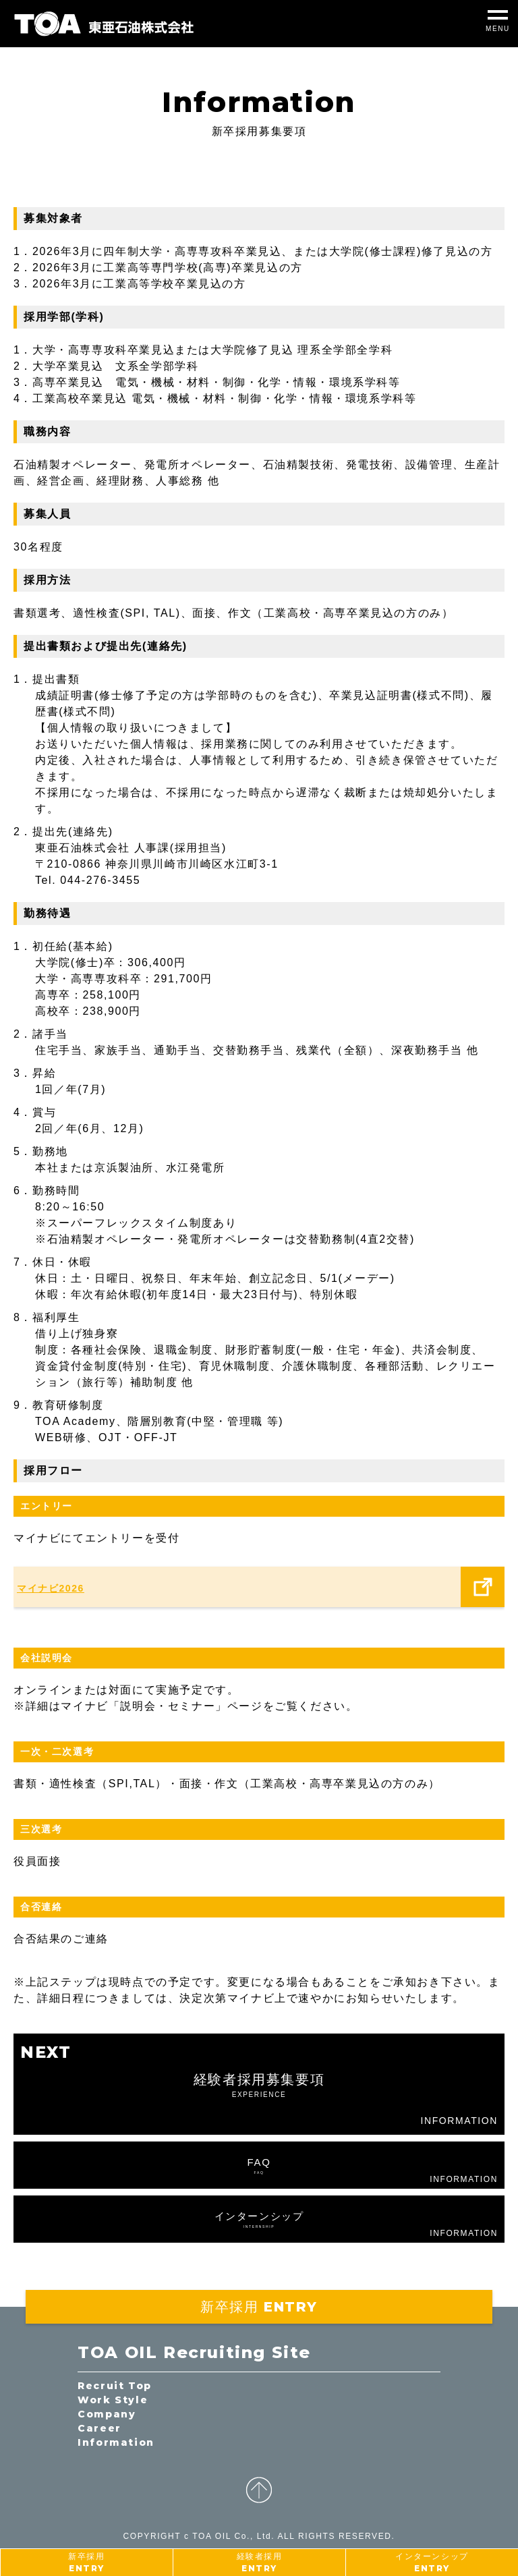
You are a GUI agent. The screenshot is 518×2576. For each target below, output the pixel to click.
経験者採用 (260, 2563)
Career (99, 2428)
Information (116, 2442)
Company (107, 2414)
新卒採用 (86, 2563)
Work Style (113, 2400)
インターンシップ (432, 2563)
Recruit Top (115, 2386)
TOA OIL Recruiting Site (194, 2352)
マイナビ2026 (50, 1588)
